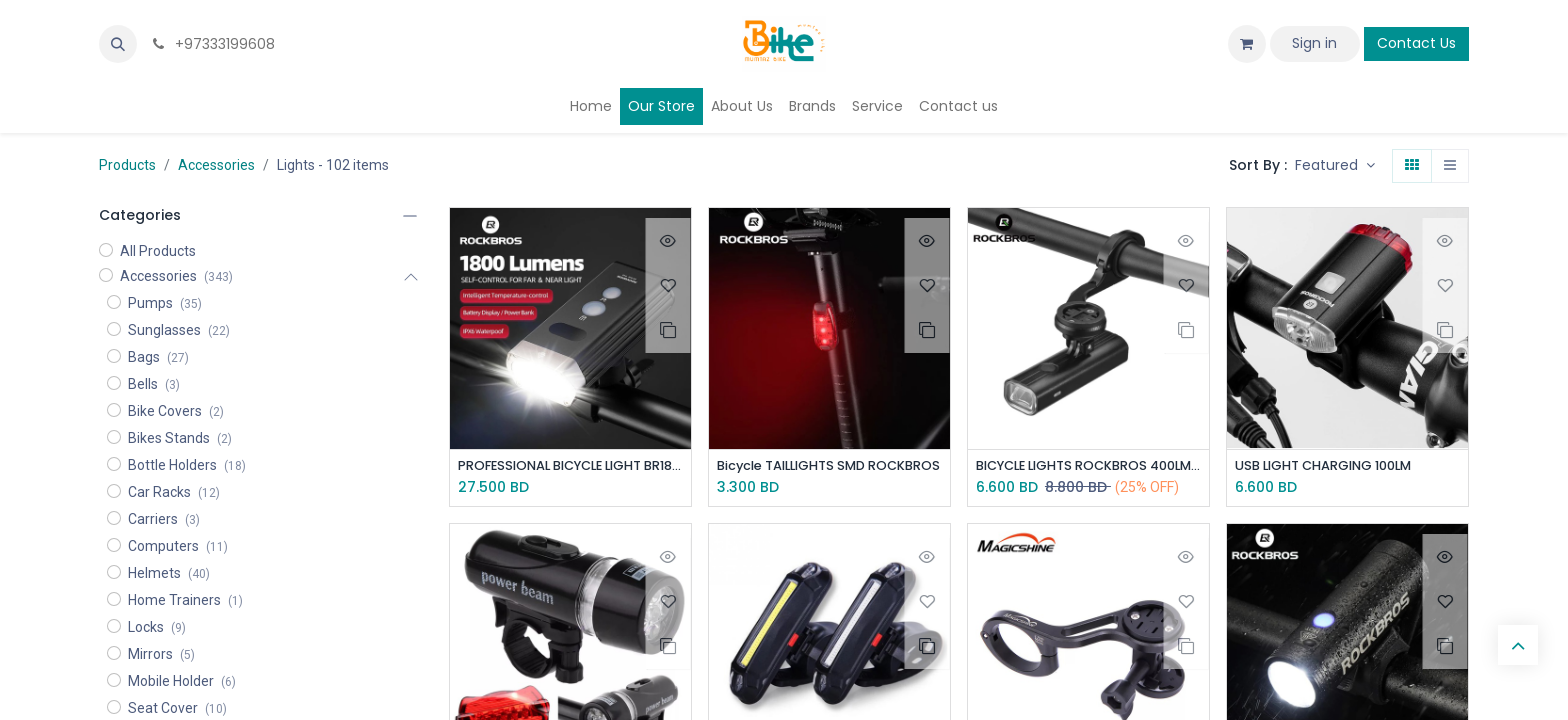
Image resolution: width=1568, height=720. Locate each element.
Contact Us (1416, 43)
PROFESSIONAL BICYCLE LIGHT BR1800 (570, 466)
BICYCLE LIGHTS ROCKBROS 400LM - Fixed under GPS (1088, 466)
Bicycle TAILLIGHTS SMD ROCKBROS (829, 466)
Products (127, 165)
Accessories (216, 165)
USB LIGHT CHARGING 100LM (1334, 466)
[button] (118, 44)
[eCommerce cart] (1247, 44)
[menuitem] (591, 106)
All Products (158, 251)
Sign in (1314, 43)
